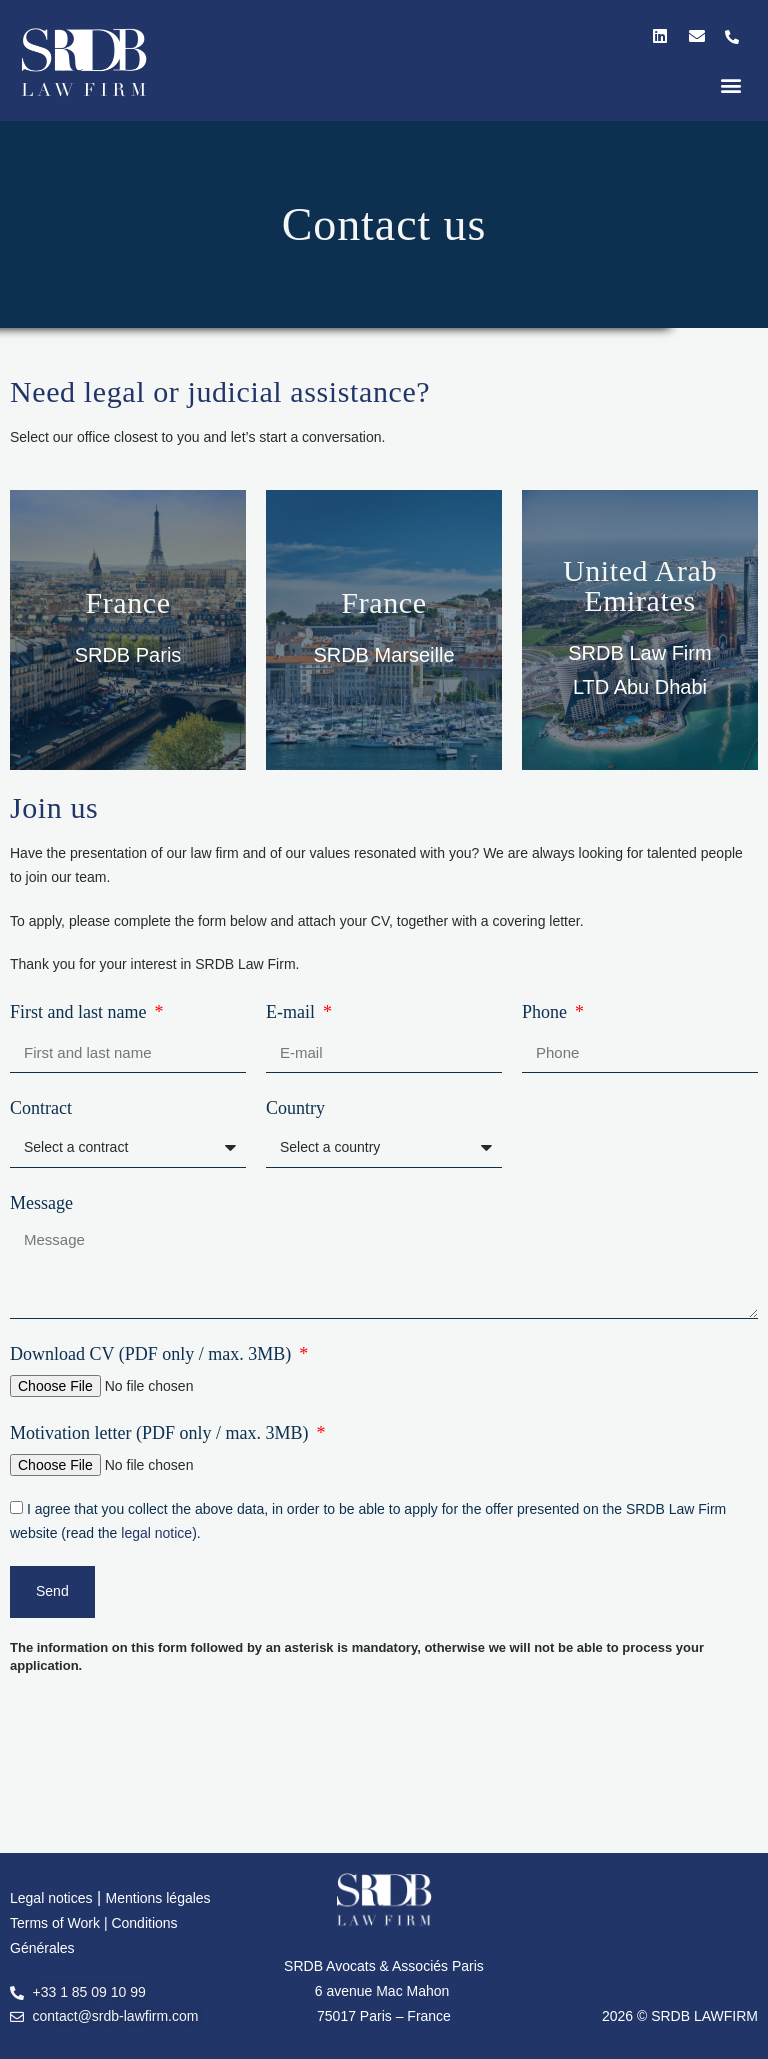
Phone (547, 1012)
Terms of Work (57, 1923)
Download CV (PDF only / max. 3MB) (153, 1354)
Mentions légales (158, 1898)
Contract (41, 1108)
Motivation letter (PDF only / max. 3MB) (161, 1433)
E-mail (292, 1012)
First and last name (80, 1012)
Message (41, 1203)
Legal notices (51, 1898)
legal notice (156, 1533)
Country (295, 1108)
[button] (731, 84)
